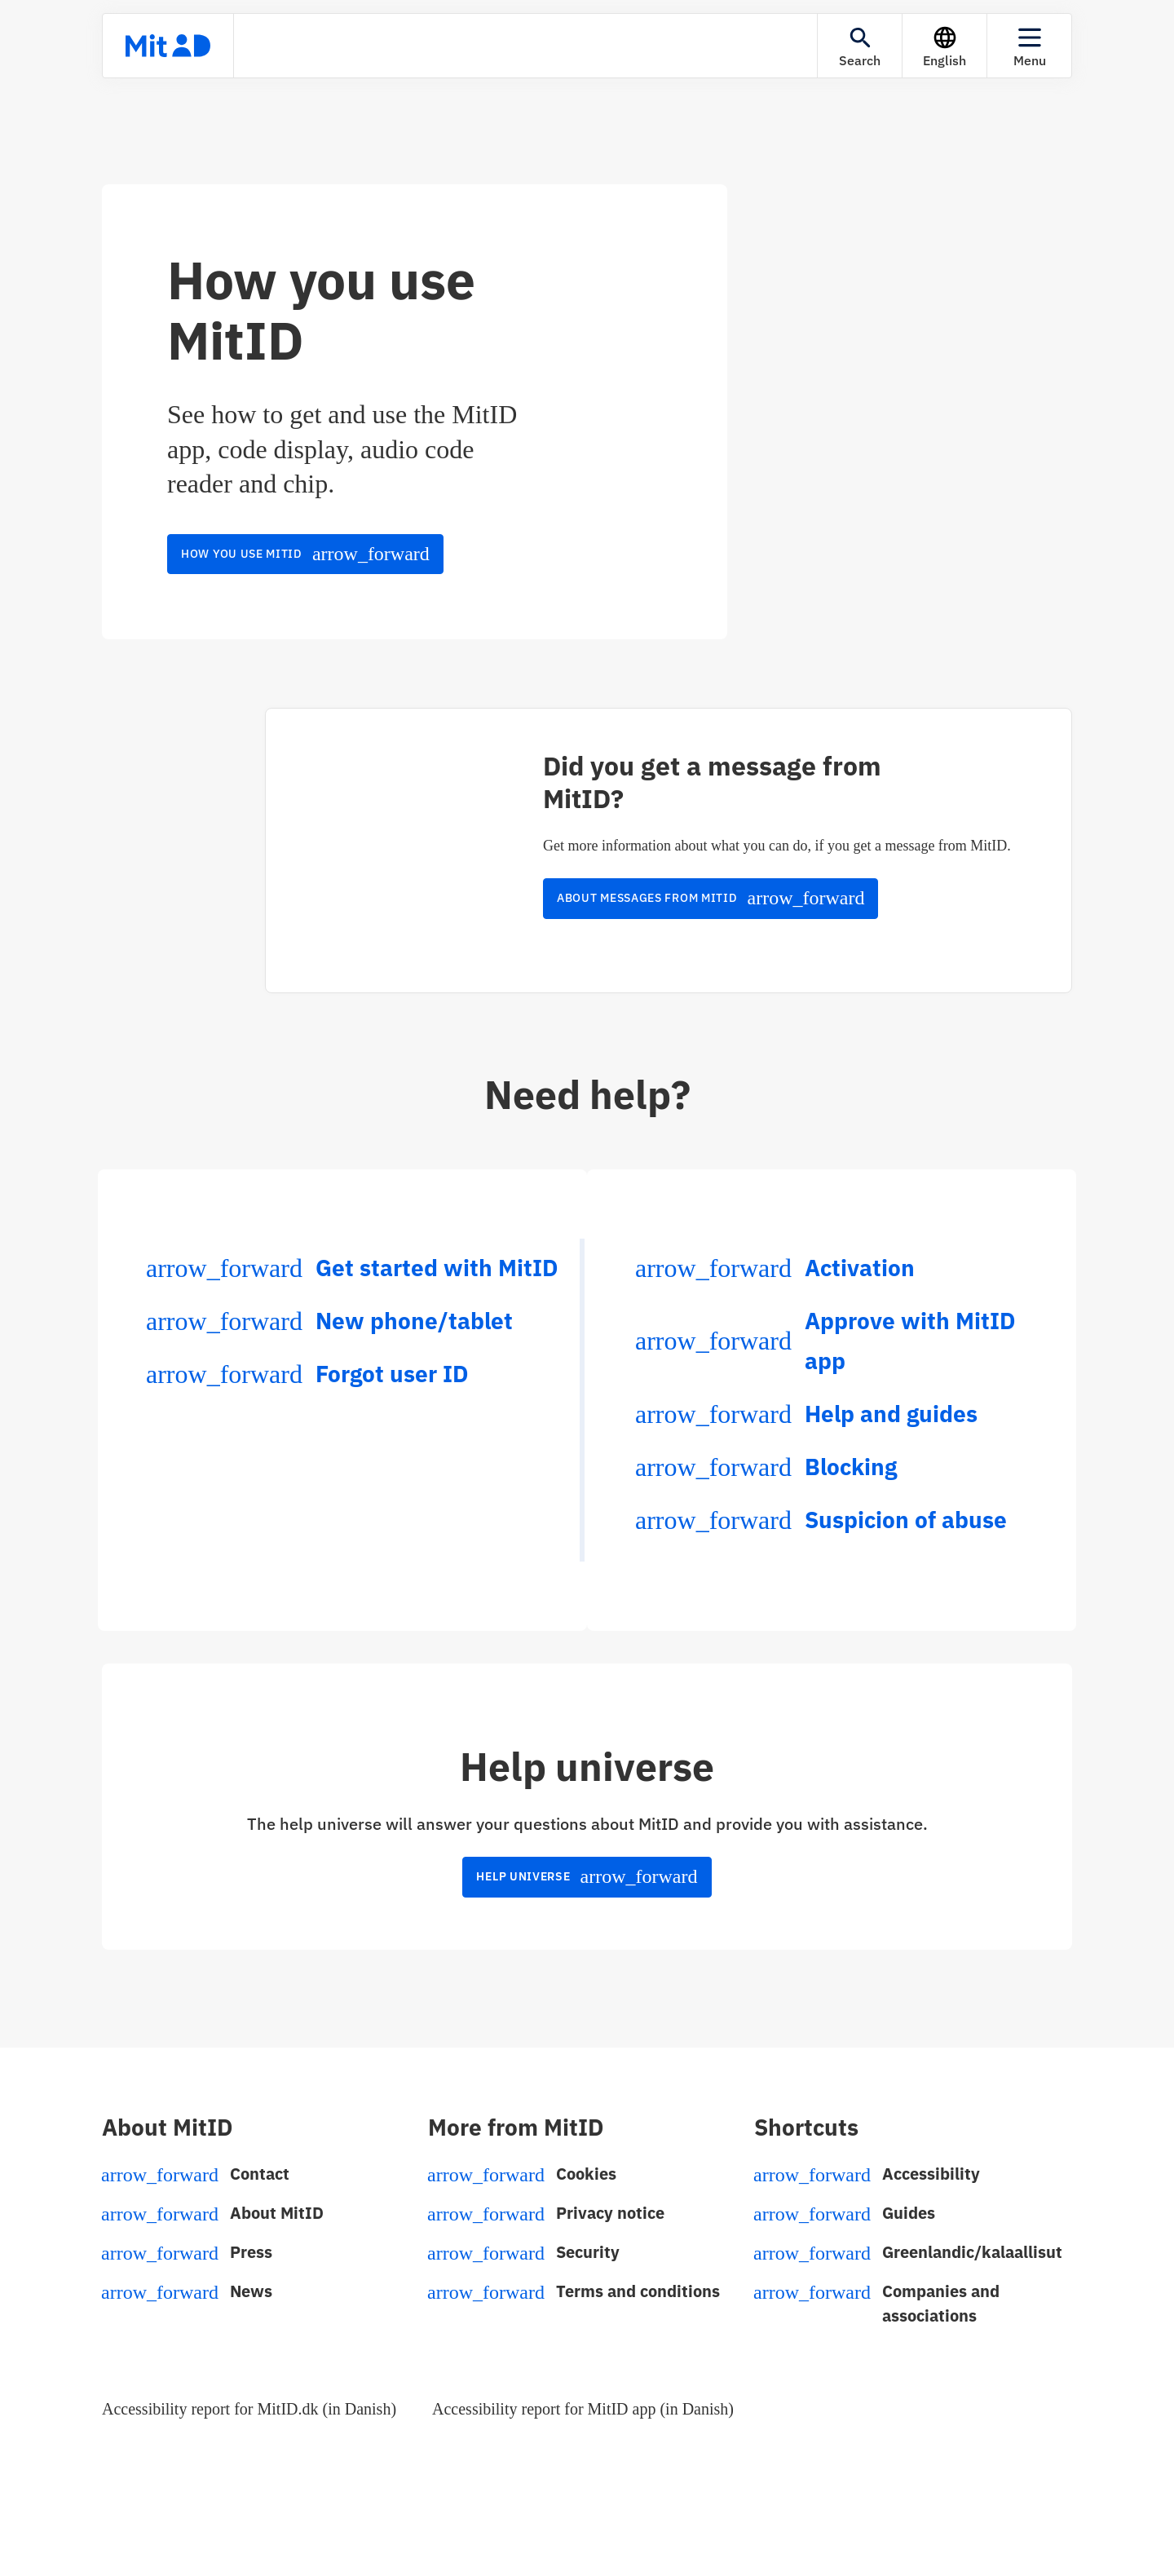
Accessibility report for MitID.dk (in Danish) (249, 2409)
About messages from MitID (710, 897)
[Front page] (168, 46)
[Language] (944, 45)
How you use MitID (305, 553)
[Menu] (1029, 45)
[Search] (860, 45)
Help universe (586, 1876)
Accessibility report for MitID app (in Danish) (583, 2409)
